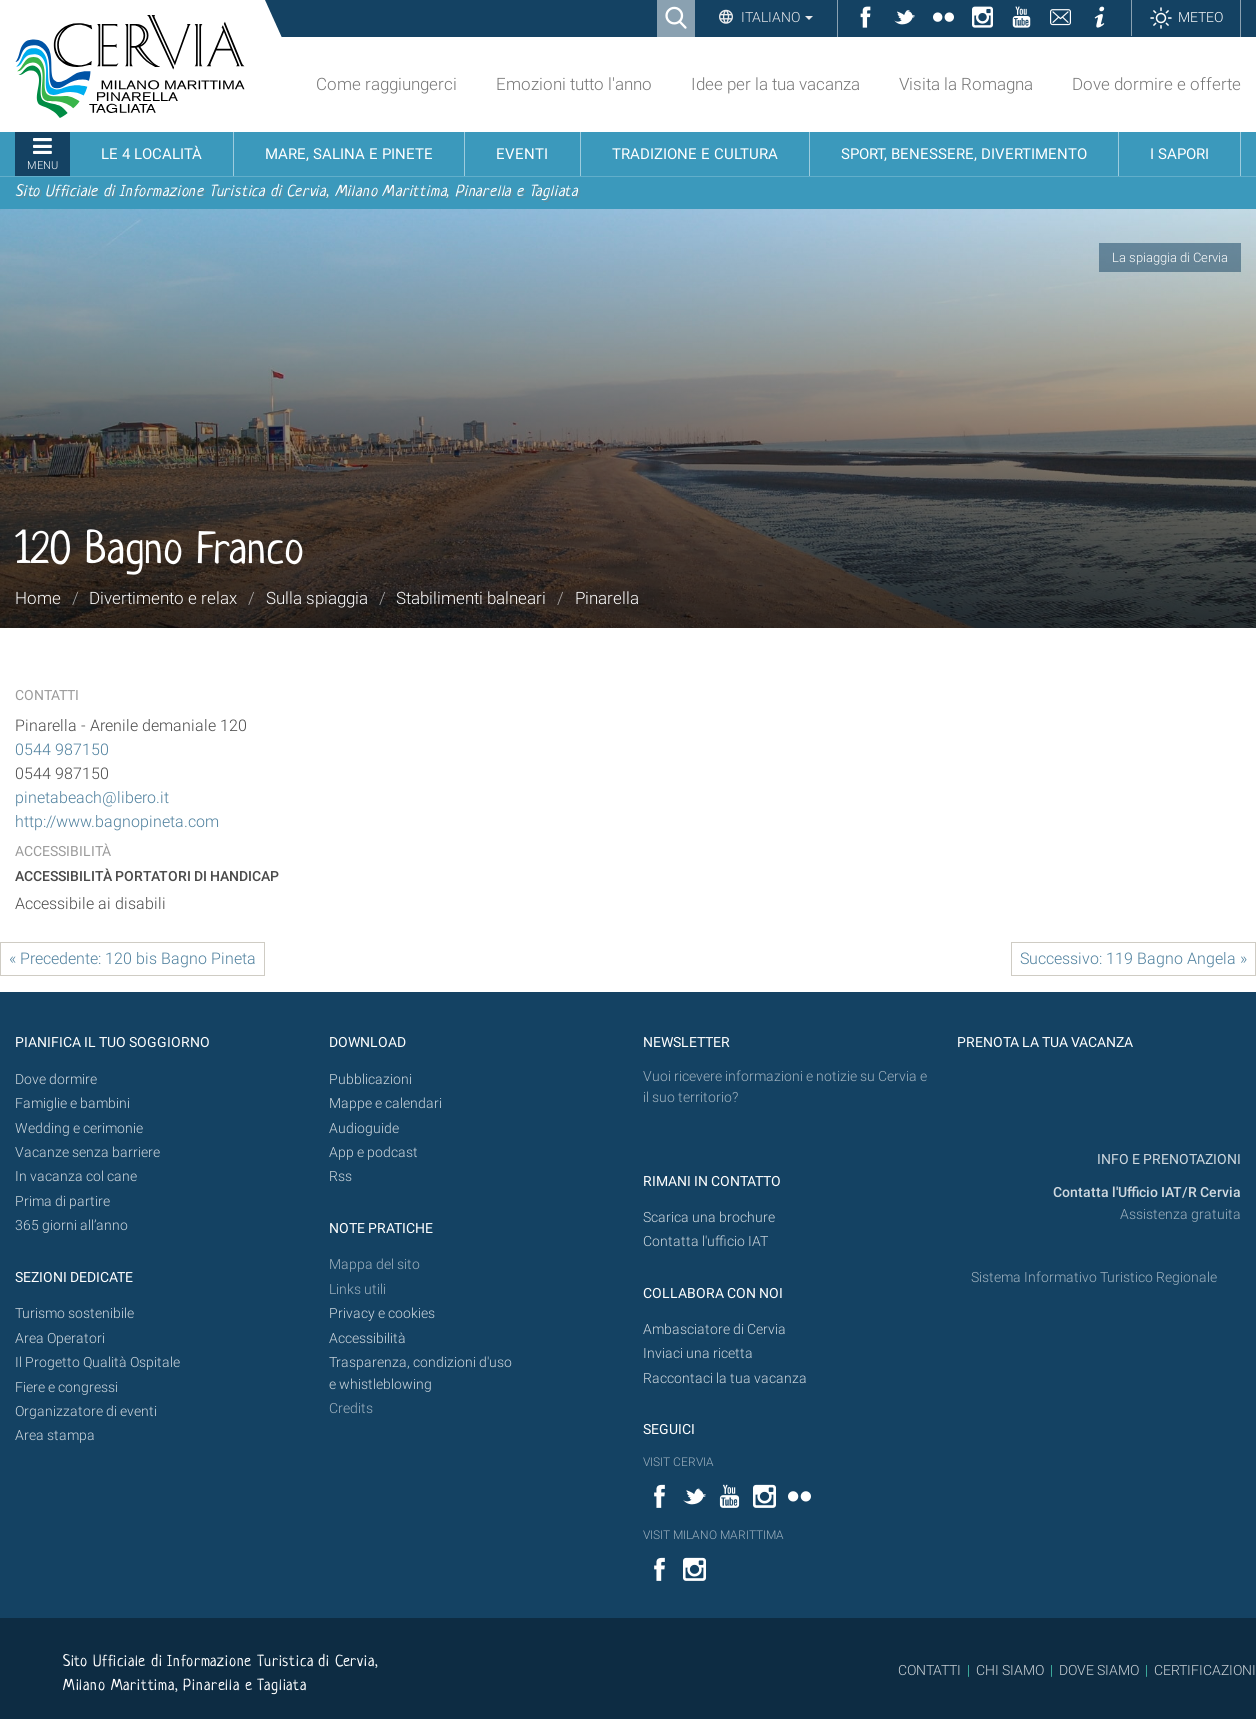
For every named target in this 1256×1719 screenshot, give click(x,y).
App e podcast (373, 1152)
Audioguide (364, 1128)
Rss (340, 1176)
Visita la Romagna (966, 84)
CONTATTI (929, 1670)
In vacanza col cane (76, 1176)
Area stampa (55, 1435)
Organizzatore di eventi (86, 1411)
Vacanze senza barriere (87, 1152)
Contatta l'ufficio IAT (705, 1241)
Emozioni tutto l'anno (574, 84)
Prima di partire (62, 1201)
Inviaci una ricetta (698, 1353)
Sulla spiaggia (317, 598)
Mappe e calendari (385, 1103)
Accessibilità (367, 1338)
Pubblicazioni (370, 1079)
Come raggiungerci (386, 84)
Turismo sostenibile (74, 1313)
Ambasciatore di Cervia (714, 1329)
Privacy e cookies (382, 1313)
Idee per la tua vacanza (775, 84)
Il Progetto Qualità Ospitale (97, 1362)
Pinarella (607, 598)
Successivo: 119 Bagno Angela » (1133, 958)
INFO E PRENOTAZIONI (1167, 1159)
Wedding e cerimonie (79, 1128)
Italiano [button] (775, 17)
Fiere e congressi (66, 1387)
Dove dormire (56, 1079)
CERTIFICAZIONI (1205, 1670)
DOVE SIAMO (1097, 1670)
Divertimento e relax (163, 598)
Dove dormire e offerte (1156, 84)
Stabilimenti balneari (471, 598)
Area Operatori (60, 1338)
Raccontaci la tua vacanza (725, 1378)
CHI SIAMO (1010, 1670)
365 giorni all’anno (71, 1225)
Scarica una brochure (709, 1217)
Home (38, 598)
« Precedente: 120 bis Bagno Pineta (132, 958)
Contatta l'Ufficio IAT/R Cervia (1147, 1192)
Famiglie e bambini (72, 1103)
